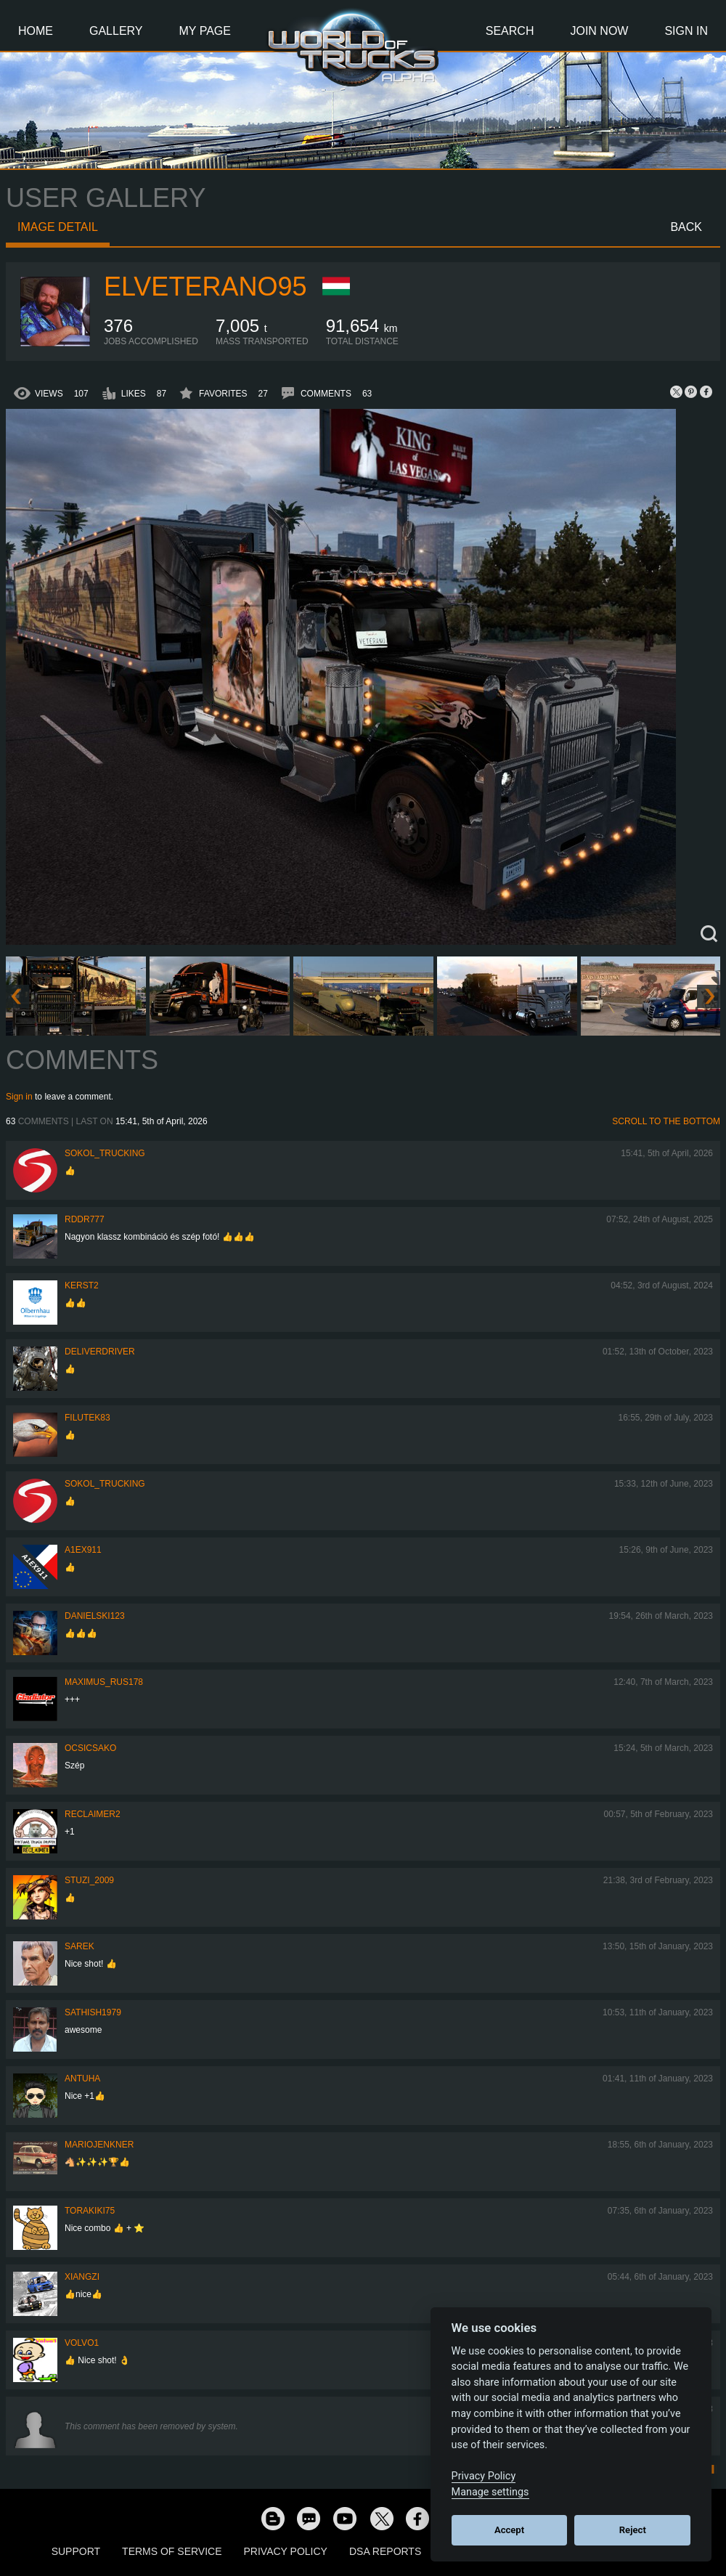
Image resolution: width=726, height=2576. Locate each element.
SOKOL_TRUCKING (105, 1153)
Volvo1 (82, 2343)
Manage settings (490, 2492)
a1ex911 (83, 1550)
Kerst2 (82, 1285)
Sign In (686, 31)
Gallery (116, 31)
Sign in (19, 1097)
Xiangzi (82, 2277)
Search (510, 31)
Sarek (79, 1946)
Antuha (82, 2078)
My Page (205, 31)
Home (35, 31)
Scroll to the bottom (666, 1121)
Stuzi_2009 (89, 1880)
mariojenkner (99, 2145)
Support (76, 2551)
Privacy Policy (285, 2551)
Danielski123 (95, 1616)
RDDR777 (85, 1219)
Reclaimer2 (93, 1814)
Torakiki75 (90, 2211)
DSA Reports (385, 2551)
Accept (509, 2529)
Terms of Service (171, 2551)
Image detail (57, 227)
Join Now (599, 31)
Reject (632, 2529)
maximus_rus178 (104, 1682)
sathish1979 (93, 2012)
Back (686, 227)
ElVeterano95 (205, 286)
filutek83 (87, 1418)
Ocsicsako (90, 1748)
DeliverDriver (100, 1351)
